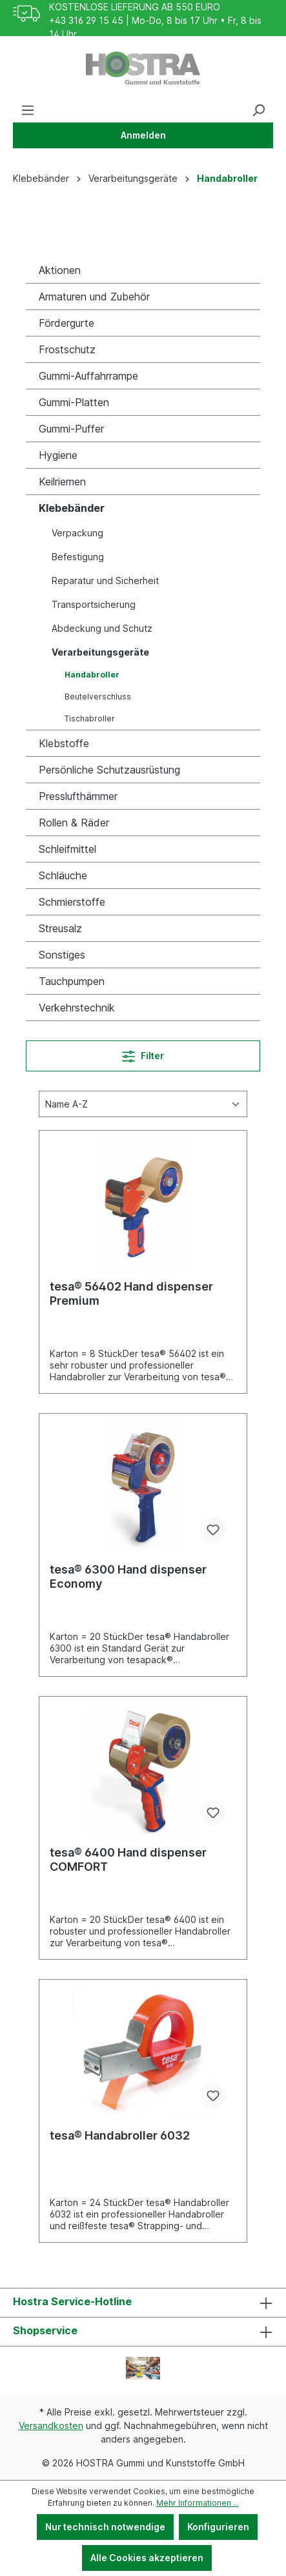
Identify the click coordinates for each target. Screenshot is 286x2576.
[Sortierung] (143, 1104)
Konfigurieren (218, 2526)
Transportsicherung (94, 604)
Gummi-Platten (74, 402)
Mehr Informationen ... (197, 2503)
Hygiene (58, 455)
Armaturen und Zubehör (94, 296)
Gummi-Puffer (71, 428)
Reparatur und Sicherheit (105, 580)
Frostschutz (67, 349)
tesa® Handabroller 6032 (120, 2135)
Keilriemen (62, 481)
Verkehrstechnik (77, 1007)
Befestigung (78, 556)
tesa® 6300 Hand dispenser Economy (128, 1576)
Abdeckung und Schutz (102, 628)
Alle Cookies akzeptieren (146, 2557)
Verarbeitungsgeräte (100, 652)
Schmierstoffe (72, 901)
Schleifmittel (67, 849)
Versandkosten (51, 2425)
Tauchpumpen (72, 981)
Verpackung (77, 532)
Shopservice (45, 2330)
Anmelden (143, 135)
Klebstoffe (64, 743)
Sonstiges (62, 954)
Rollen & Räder (74, 822)
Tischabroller (90, 718)
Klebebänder (72, 508)
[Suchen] (258, 110)
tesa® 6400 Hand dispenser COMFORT (128, 1859)
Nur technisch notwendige (105, 2526)
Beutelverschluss (98, 696)
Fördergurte (66, 323)
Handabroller (92, 674)
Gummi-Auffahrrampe (88, 375)
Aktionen (60, 270)
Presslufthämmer (78, 796)
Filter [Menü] (143, 1053)
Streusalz (60, 928)
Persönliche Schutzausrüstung (109, 769)
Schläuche (63, 875)
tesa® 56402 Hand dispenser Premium (131, 1293)
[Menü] (28, 110)
